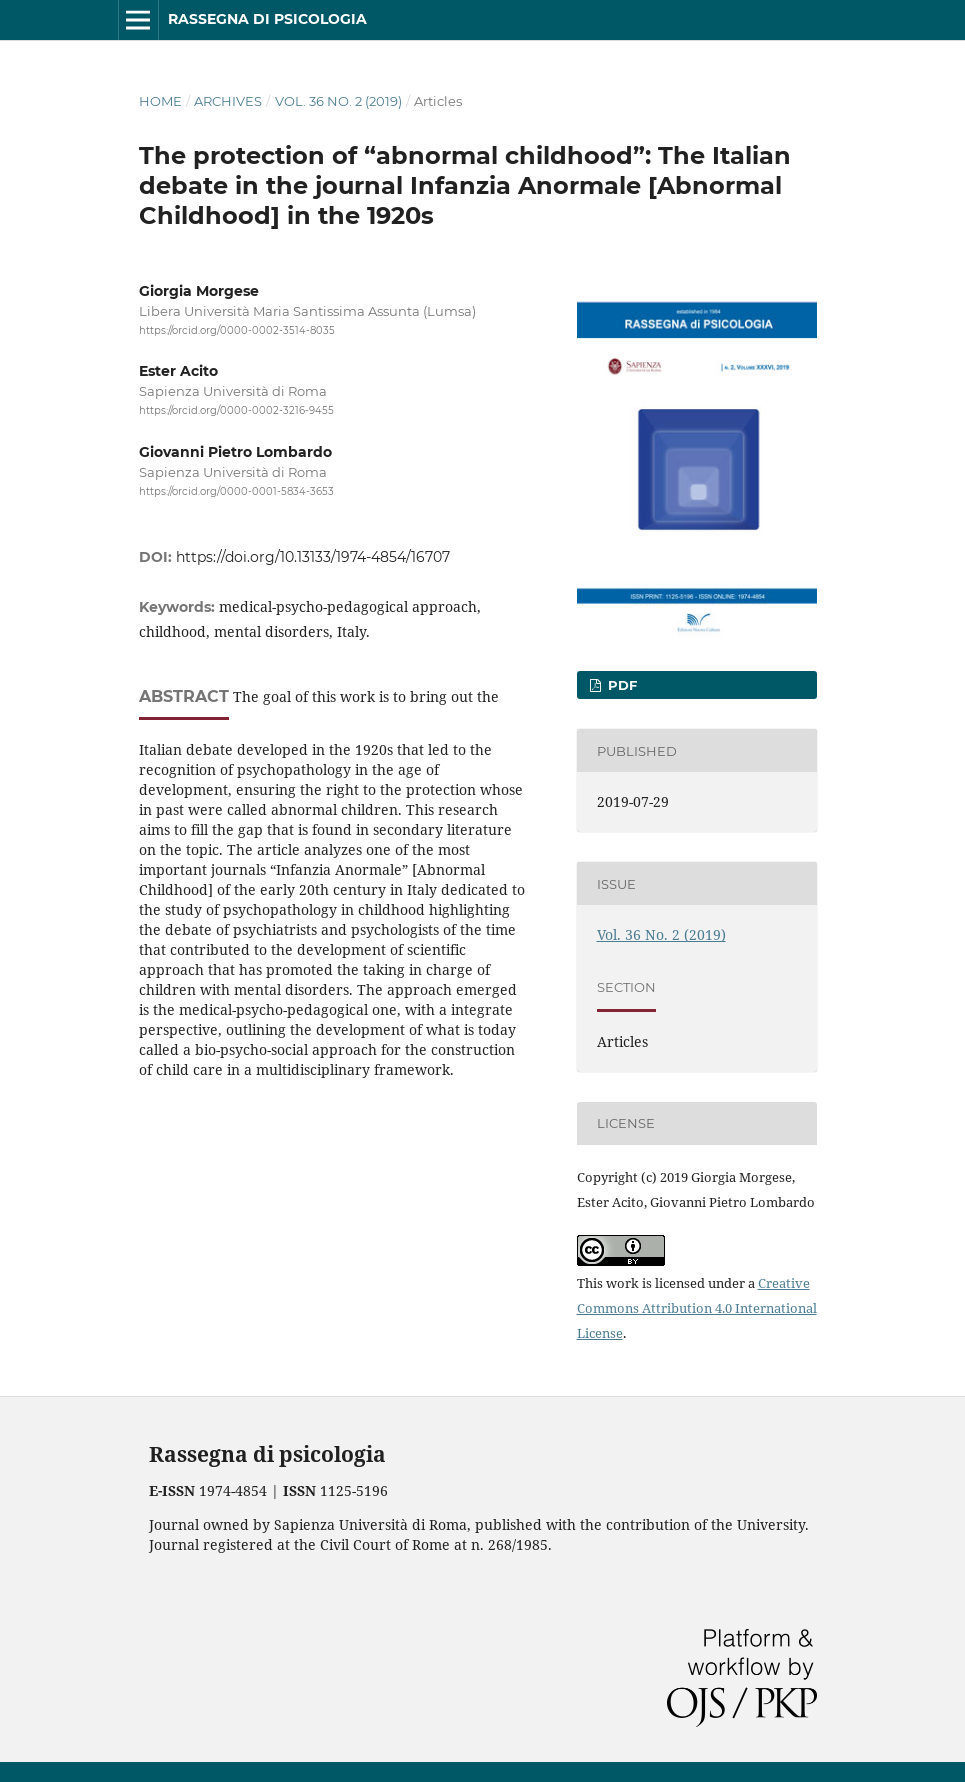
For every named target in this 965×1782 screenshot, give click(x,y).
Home (160, 101)
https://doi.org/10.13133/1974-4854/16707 (313, 557)
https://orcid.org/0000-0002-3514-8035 (237, 330)
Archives (228, 101)
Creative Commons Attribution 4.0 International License (697, 1308)
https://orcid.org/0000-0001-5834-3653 (236, 491)
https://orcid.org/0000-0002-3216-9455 (236, 411)
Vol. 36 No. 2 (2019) (338, 101)
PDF (620, 685)
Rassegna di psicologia (267, 19)
